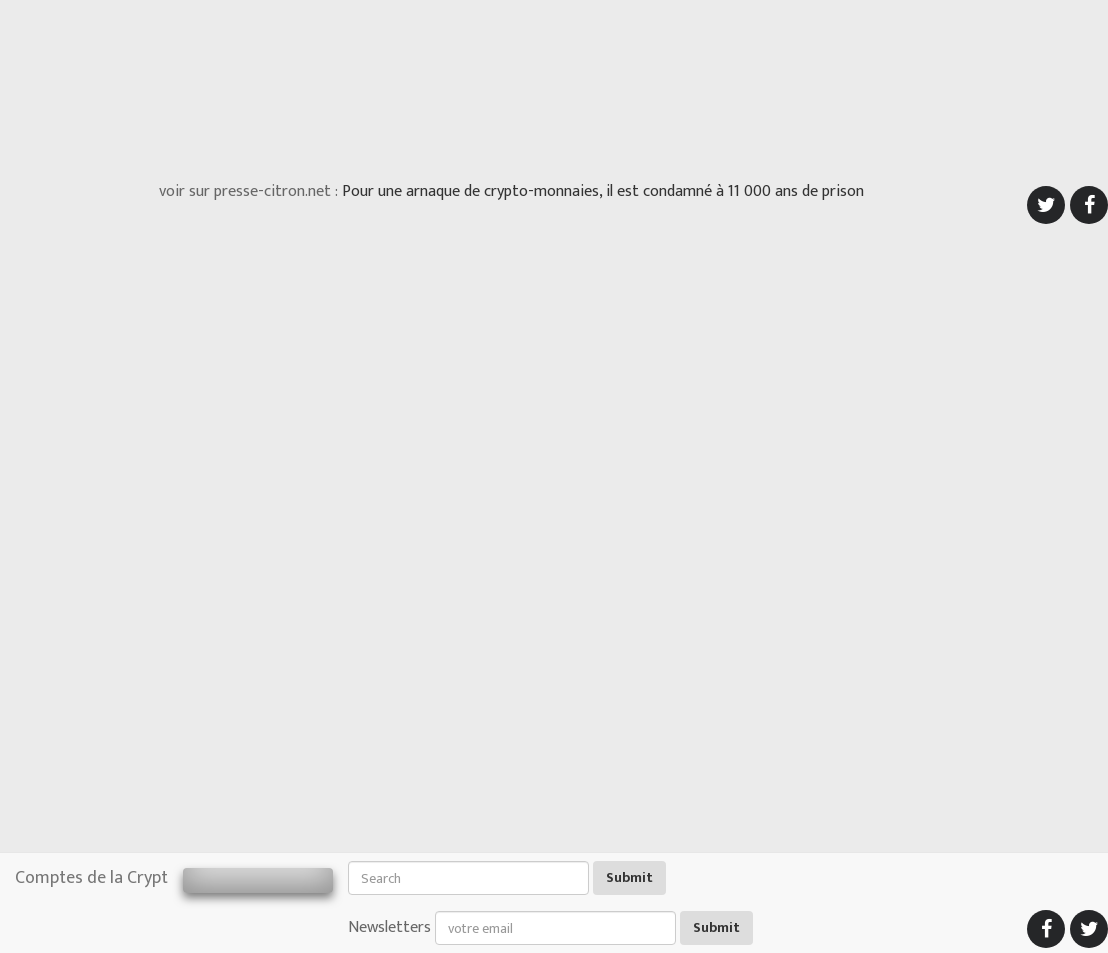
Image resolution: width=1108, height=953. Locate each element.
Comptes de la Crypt (91, 878)
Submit (629, 877)
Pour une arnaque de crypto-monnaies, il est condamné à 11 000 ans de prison (603, 191)
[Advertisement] (554, 85)
